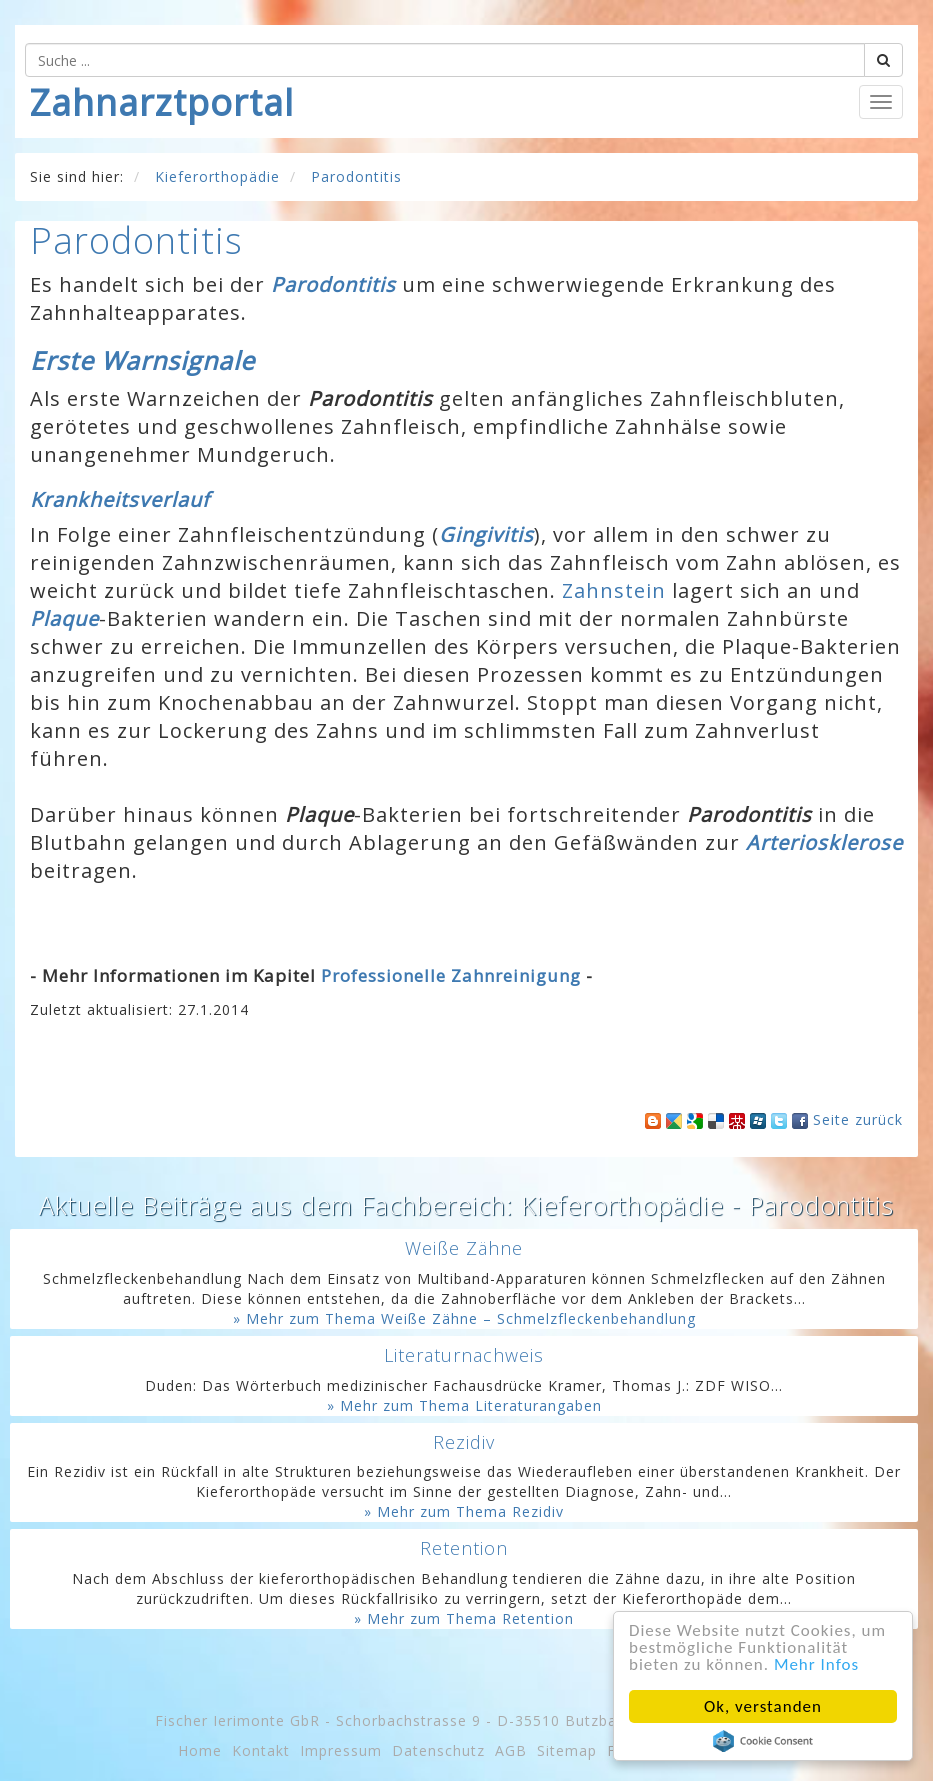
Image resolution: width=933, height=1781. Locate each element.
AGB (511, 1750)
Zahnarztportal (162, 102)
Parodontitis (333, 284)
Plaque (64, 618)
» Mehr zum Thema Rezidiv (464, 1511)
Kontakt (261, 1750)
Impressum (341, 1750)
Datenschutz (438, 1750)
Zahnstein (614, 590)
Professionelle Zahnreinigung (451, 975)
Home (200, 1750)
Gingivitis (486, 534)
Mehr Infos (816, 1664)
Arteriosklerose (824, 842)
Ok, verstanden (763, 1706)
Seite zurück (858, 1119)
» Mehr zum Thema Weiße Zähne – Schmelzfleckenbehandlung (464, 1318)
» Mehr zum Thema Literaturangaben (464, 1405)
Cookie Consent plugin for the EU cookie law (763, 1741)
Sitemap (567, 1750)
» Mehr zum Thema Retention (464, 1618)
